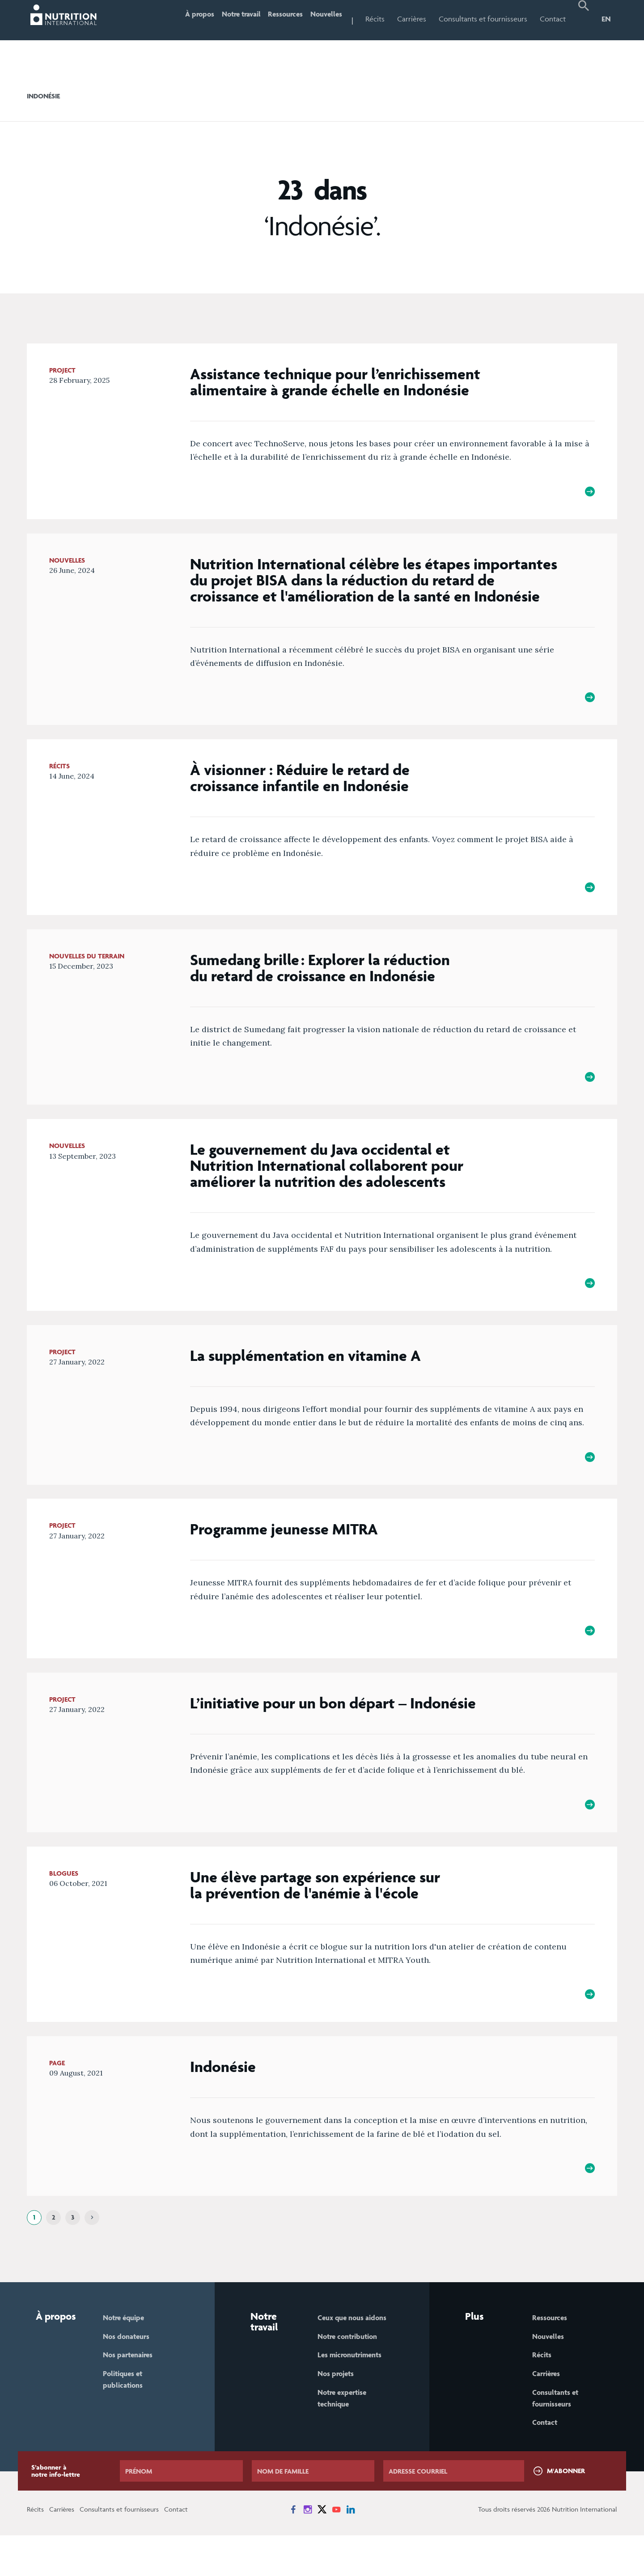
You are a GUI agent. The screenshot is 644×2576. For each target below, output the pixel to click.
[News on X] (322, 2550)
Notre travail (222, 18)
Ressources (274, 18)
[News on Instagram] (307, 2550)
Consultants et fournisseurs (483, 18)
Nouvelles (322, 18)
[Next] (92, 2254)
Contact (553, 18)
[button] (583, 20)
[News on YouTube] (336, 2550)
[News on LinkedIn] (350, 2550)
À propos (172, 18)
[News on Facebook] (293, 2550)
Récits (375, 18)
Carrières (411, 18)
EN (606, 18)
